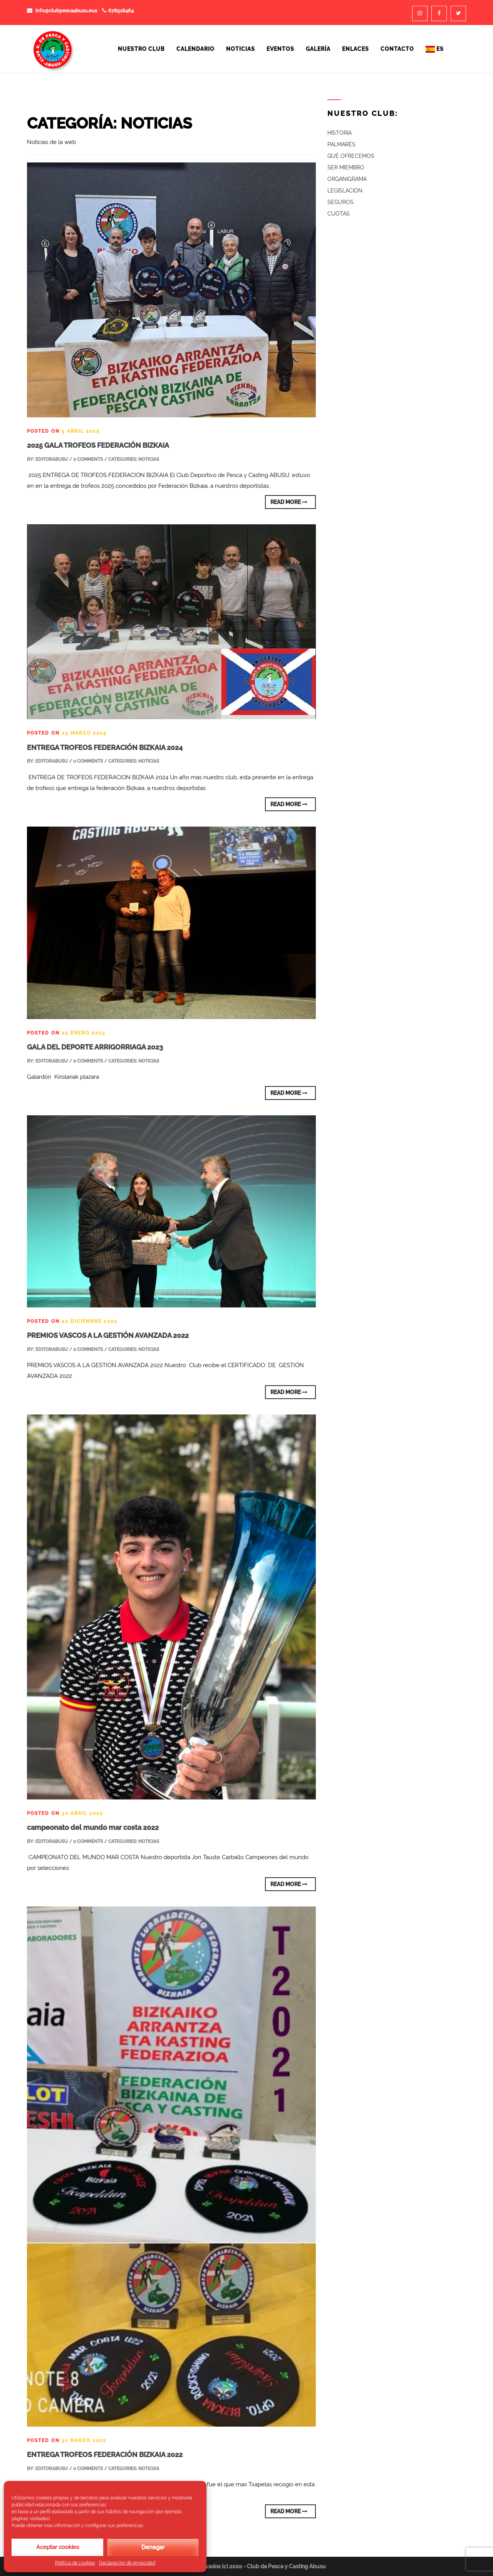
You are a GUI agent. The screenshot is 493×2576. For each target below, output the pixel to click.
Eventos (280, 49)
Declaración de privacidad (127, 2563)
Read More (288, 502)
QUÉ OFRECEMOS (350, 156)
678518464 (118, 10)
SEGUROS (340, 202)
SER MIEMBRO (345, 167)
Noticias (240, 49)
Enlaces (355, 49)
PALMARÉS (341, 144)
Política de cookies (75, 2563)
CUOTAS (338, 214)
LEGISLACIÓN (344, 190)
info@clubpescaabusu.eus (62, 10)
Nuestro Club (141, 49)
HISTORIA (339, 133)
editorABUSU (51, 459)
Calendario (195, 49)
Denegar (152, 2547)
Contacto (397, 49)
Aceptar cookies (57, 2547)
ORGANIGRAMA (347, 179)
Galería (318, 49)
